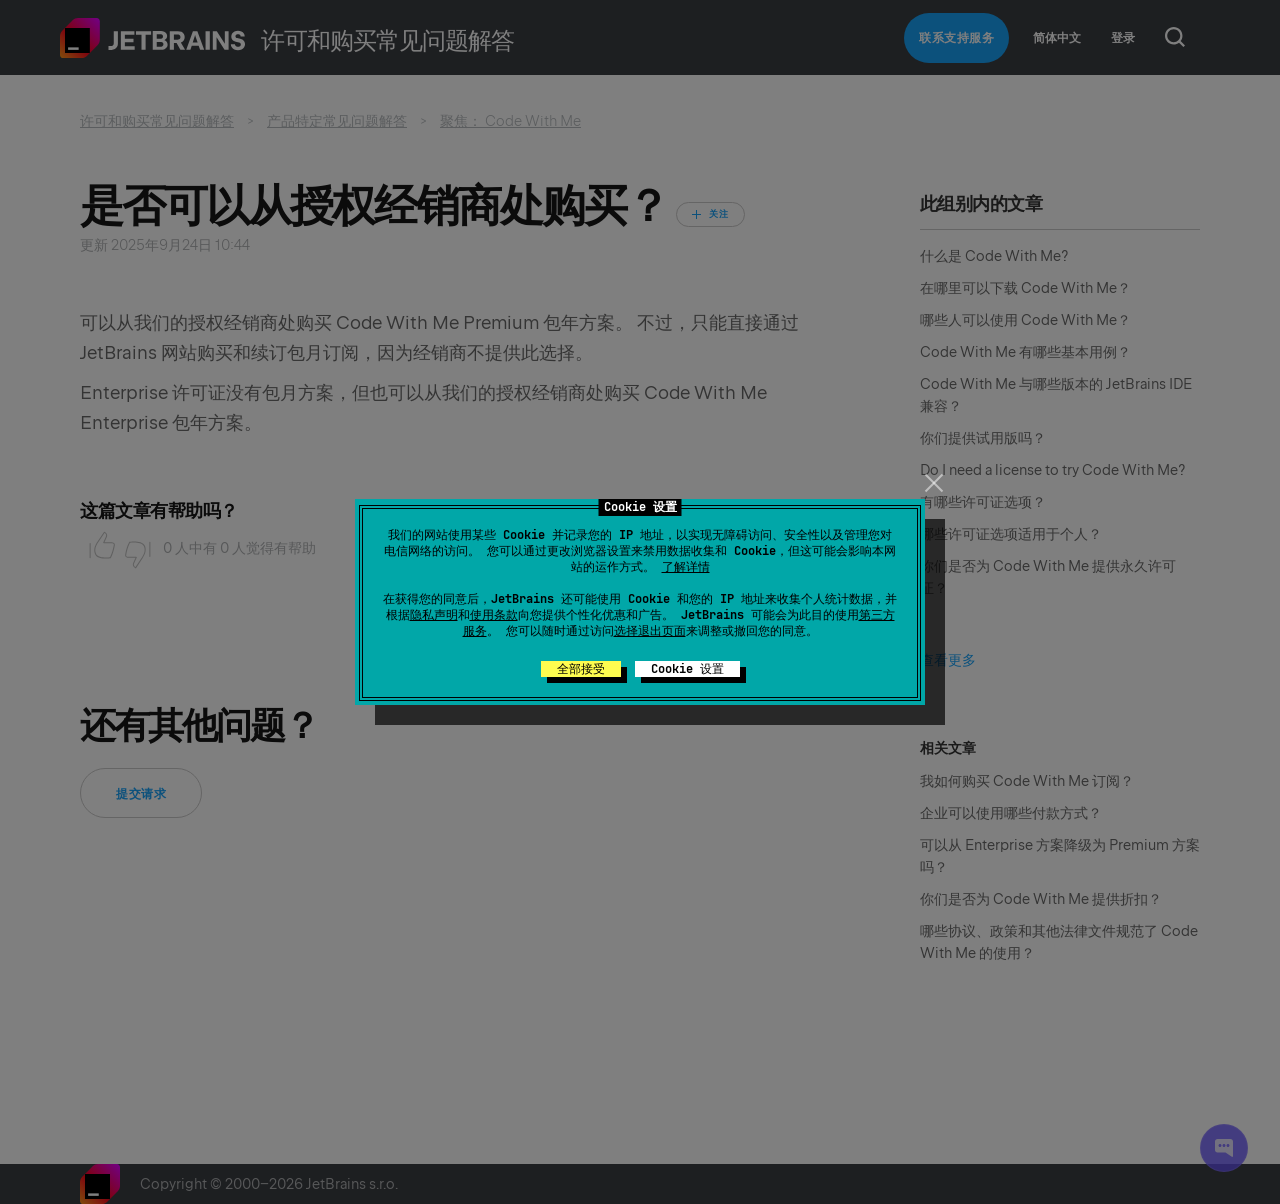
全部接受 (581, 669)
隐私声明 (434, 615)
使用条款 (494, 615)
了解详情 (686, 567)
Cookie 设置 (687, 669)
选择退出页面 (650, 631)
